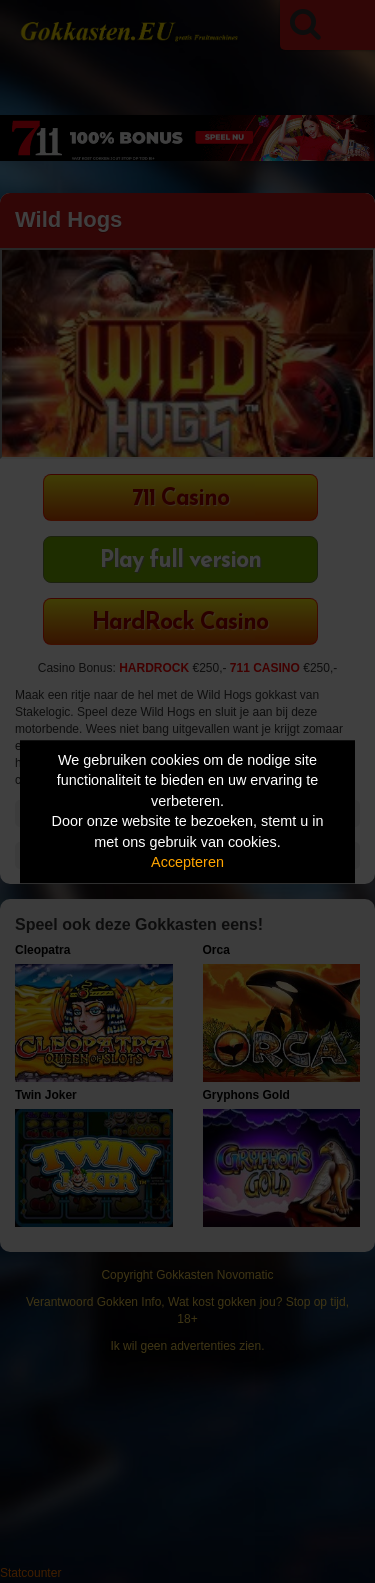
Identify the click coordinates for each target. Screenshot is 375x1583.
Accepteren (187, 863)
